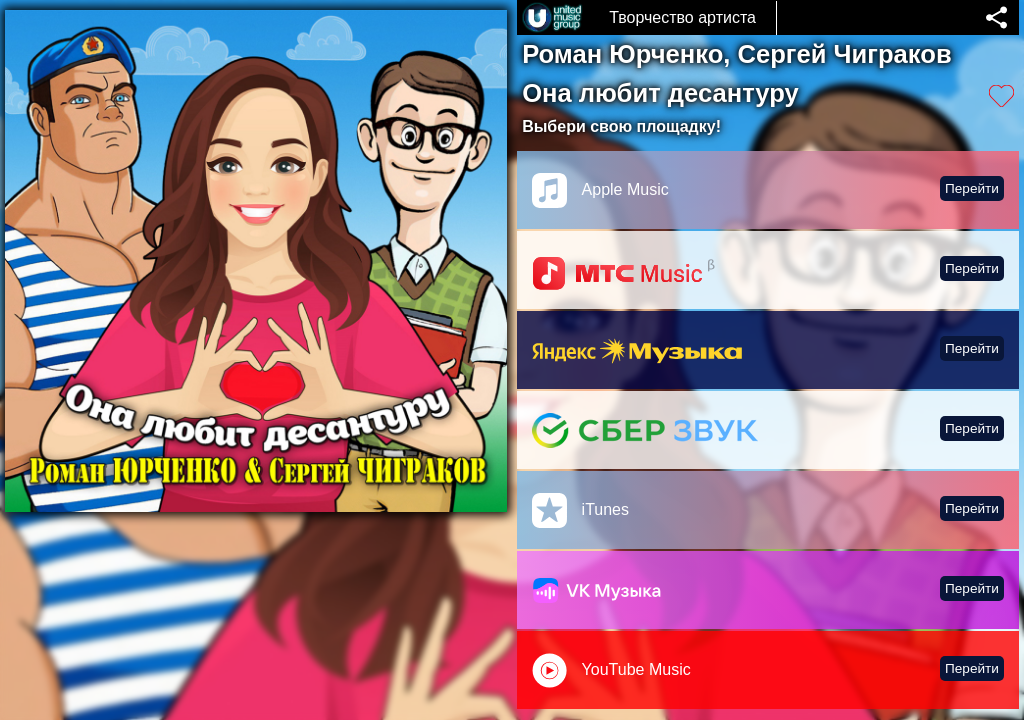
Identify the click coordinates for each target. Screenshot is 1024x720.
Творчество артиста (682, 17)
